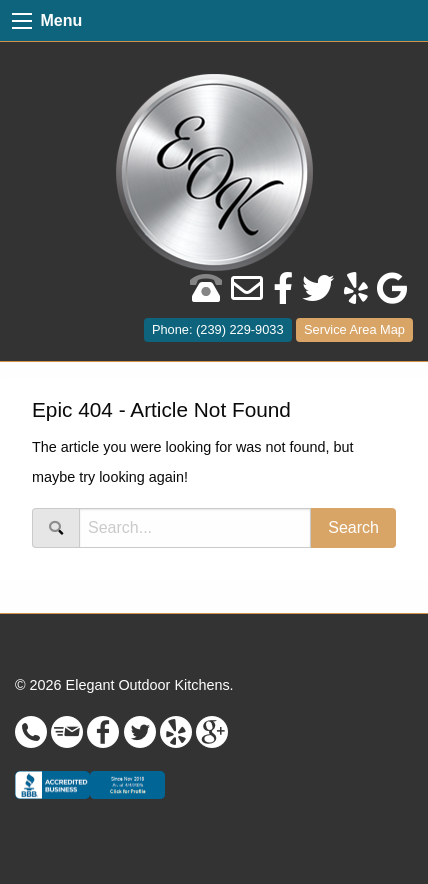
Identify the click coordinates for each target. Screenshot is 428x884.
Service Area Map (354, 329)
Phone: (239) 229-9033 (218, 329)
